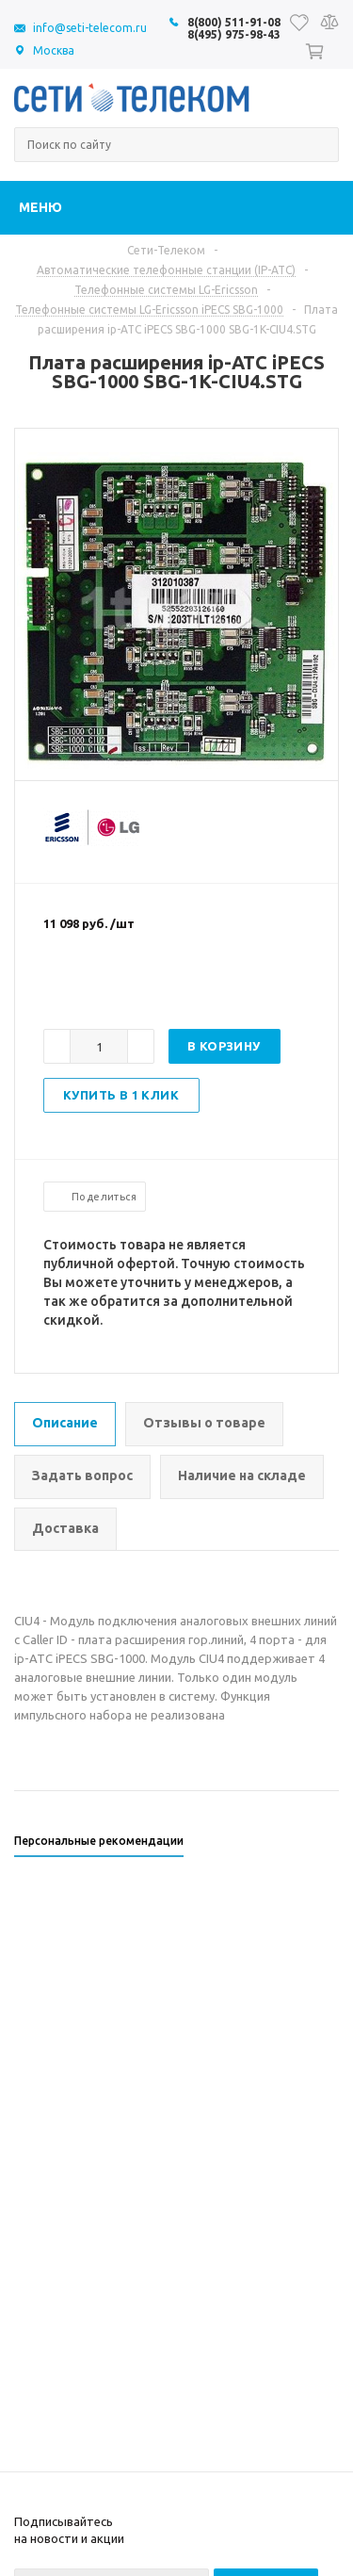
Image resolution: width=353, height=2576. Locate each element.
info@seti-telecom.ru (90, 28)
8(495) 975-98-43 (234, 34)
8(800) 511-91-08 (234, 22)
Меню (40, 207)
